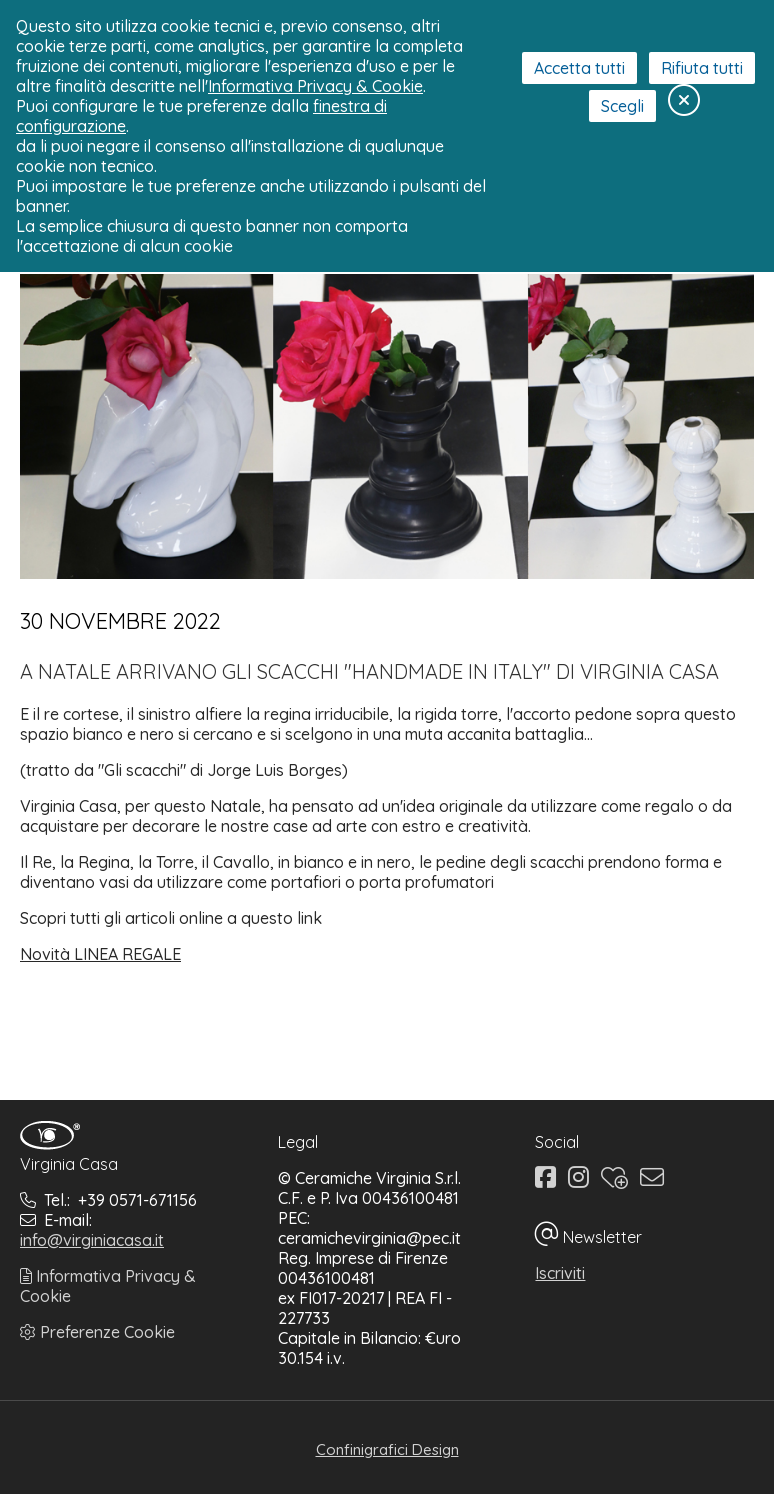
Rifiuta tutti (702, 68)
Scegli (622, 106)
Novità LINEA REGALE (100, 954)
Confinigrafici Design (387, 1449)
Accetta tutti (579, 68)
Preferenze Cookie (97, 1332)
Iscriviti (560, 1273)
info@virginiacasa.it (92, 1240)
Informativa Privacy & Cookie (315, 86)
